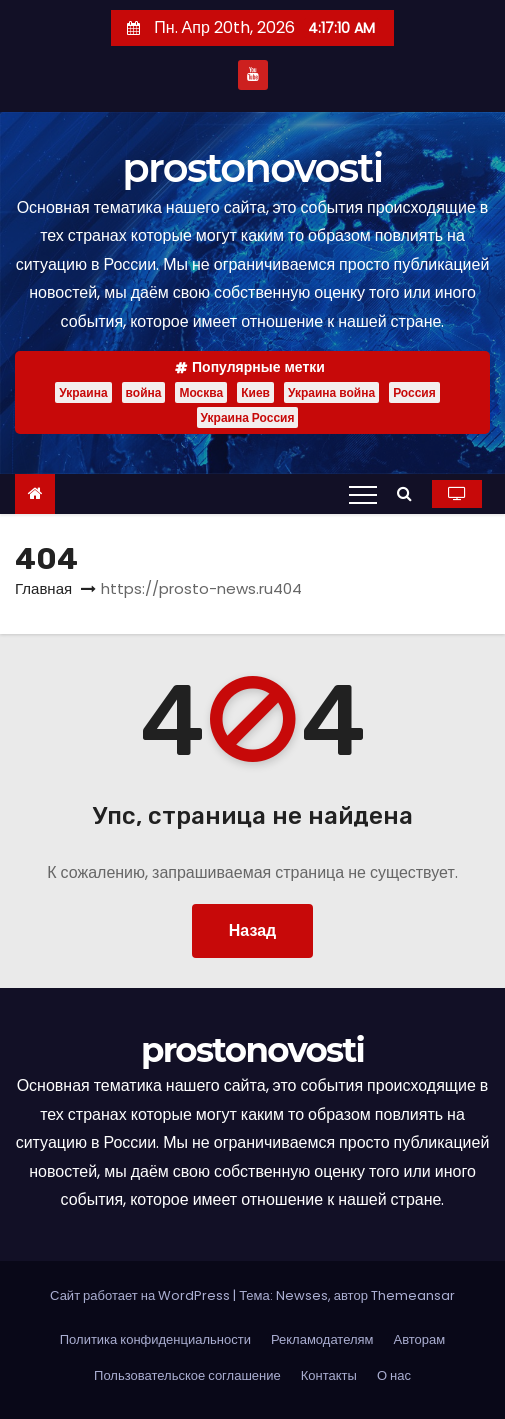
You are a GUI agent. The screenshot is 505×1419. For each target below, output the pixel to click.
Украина (83, 392)
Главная (43, 588)
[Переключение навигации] (363, 494)
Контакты (329, 1375)
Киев (255, 392)
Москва (201, 392)
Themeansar (413, 1295)
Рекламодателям (322, 1339)
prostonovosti (252, 167)
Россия (414, 392)
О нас (394, 1375)
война (144, 392)
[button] (409, 493)
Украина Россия (248, 417)
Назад (252, 930)
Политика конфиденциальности (155, 1339)
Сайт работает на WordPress (141, 1295)
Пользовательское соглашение (187, 1375)
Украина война (331, 392)
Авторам (420, 1339)
